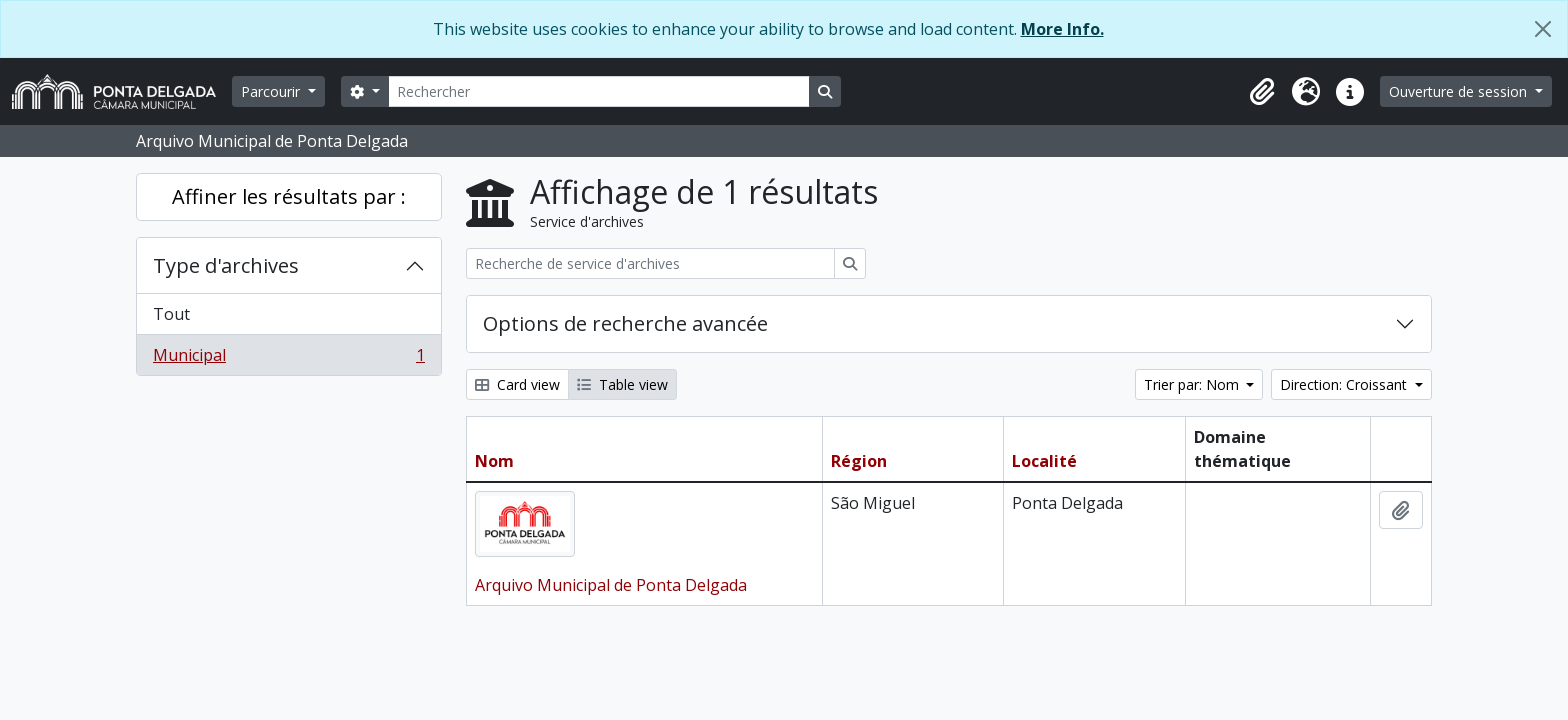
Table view (622, 384)
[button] (1262, 92)
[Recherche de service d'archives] (650, 263)
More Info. (1062, 29)
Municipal (288, 359)
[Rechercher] (599, 91)
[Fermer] (1543, 29)
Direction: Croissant (1345, 384)
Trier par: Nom (1193, 384)
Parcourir (272, 91)
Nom (494, 461)
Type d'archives (226, 265)
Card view (517, 384)
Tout (171, 314)
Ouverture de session (1460, 91)
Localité (1044, 461)
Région (859, 461)
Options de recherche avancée (625, 323)
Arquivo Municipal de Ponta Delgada (611, 585)
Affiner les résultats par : (289, 196)
